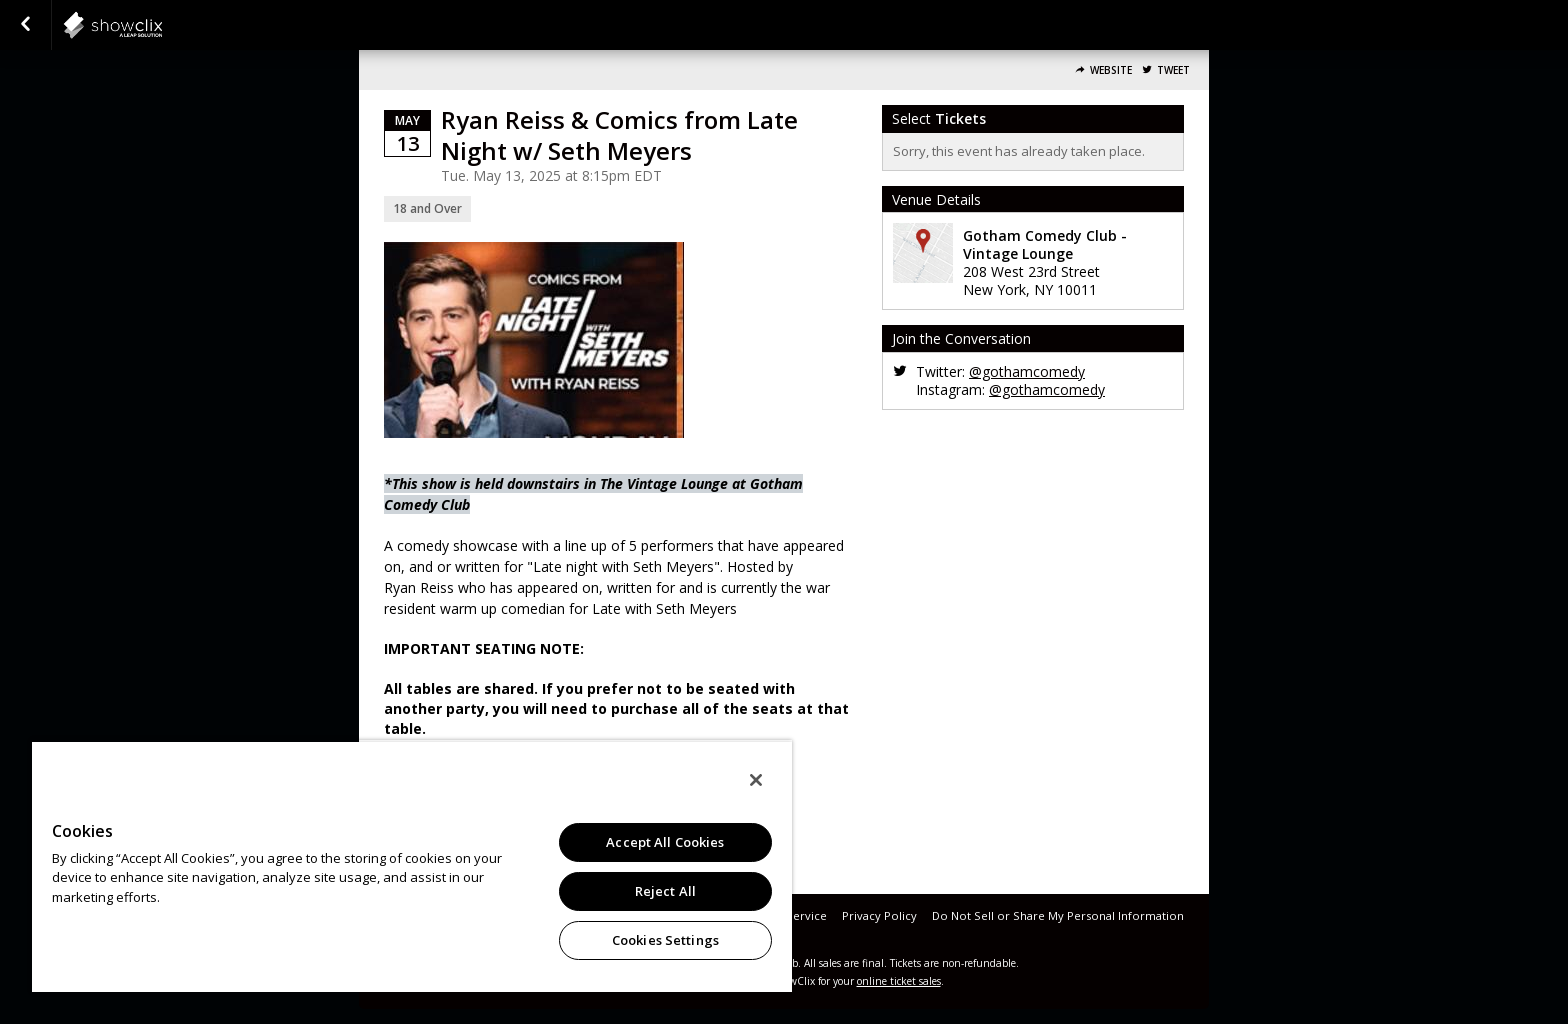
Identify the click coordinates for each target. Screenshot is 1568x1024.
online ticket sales (899, 981)
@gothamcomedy (1027, 371)
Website (1111, 70)
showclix (162, 25)
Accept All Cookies (665, 842)
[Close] (756, 780)
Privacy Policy (879, 915)
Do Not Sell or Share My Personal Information (1058, 915)
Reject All (665, 891)
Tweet (1173, 70)
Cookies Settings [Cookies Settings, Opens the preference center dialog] (665, 940)
